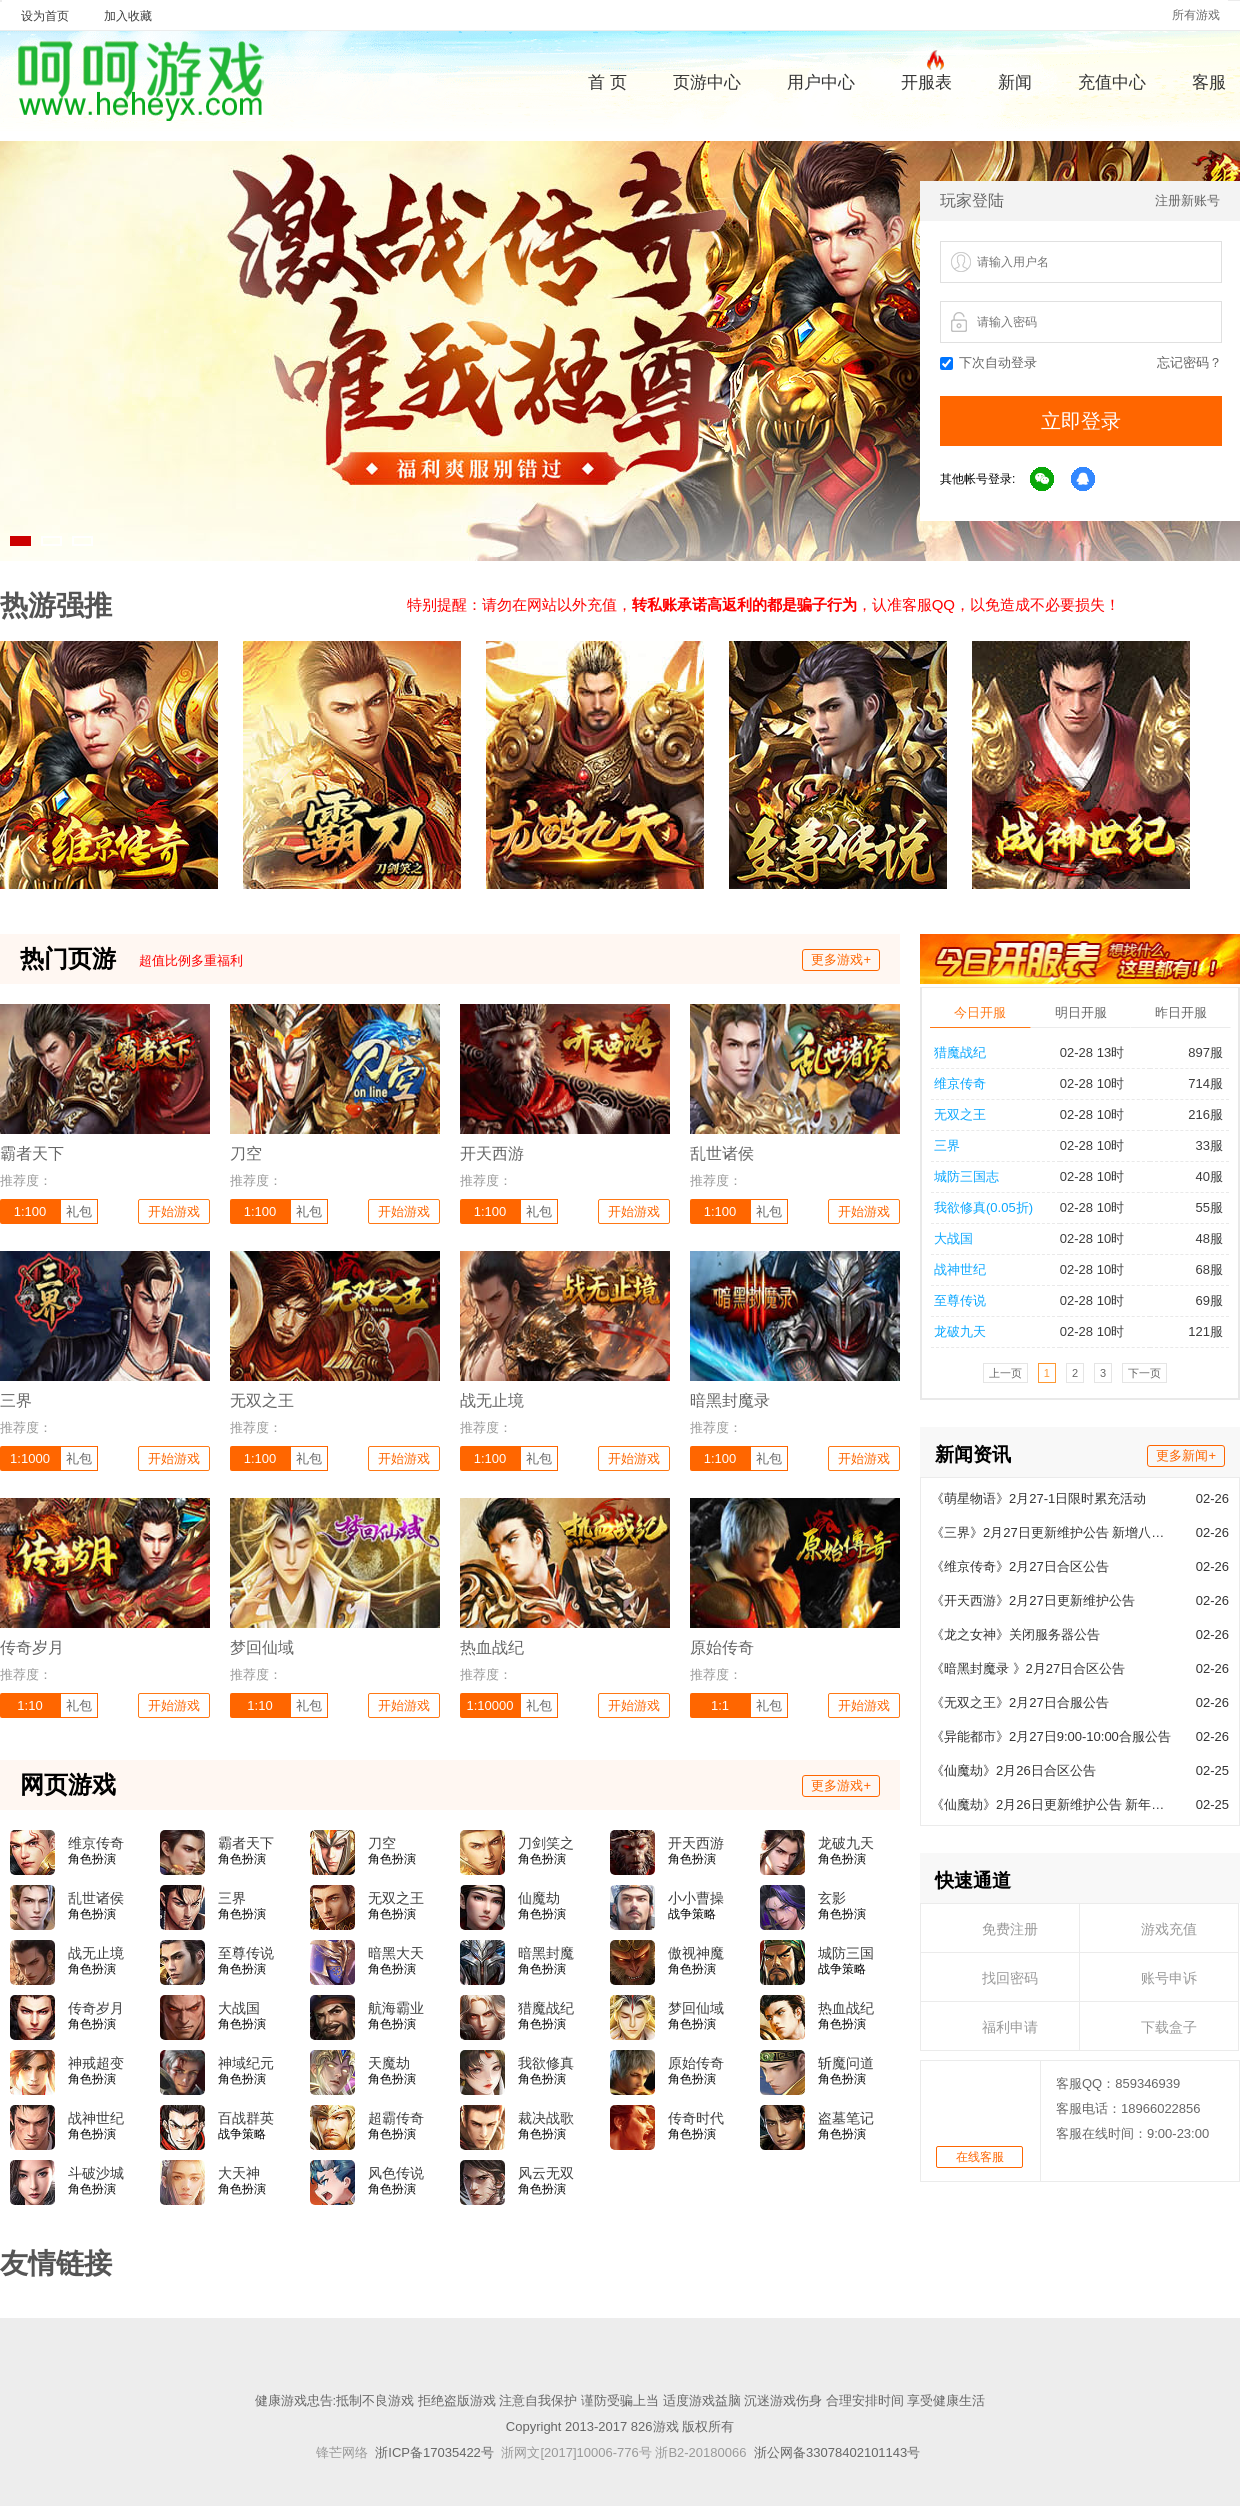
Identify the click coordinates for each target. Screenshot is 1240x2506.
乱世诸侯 (96, 1898)
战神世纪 (96, 2118)
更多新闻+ (1186, 1127)
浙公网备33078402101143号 (837, 2452)
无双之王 (396, 1898)
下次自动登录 (988, 362)
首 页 (607, 82)
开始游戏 (174, 1211)
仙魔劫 (539, 1898)
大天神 (239, 2173)
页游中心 (707, 82)
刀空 (382, 1843)
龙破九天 (846, 1843)
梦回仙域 (696, 2008)
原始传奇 (696, 2063)
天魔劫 (389, 2063)
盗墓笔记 (846, 2118)
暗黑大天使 (396, 1954)
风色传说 (396, 2173)
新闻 (1015, 82)
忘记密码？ (1189, 362)
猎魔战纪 (546, 2008)
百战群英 (246, 2118)
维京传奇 (96, 1843)
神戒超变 (96, 2063)
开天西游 (696, 1843)
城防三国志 (846, 1954)
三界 (232, 1898)
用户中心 (821, 82)
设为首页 (45, 16)
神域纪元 (246, 2063)
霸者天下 (246, 1843)
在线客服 (980, 1829)
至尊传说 (246, 1953)
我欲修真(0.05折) (546, 2064)
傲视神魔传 (696, 1954)
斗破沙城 (96, 2173)
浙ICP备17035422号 (434, 2452)
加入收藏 (128, 16)
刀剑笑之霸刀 (546, 1844)
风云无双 (546, 2173)
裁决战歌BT (546, 2119)
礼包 (79, 1211)
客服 (1209, 82)
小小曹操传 (696, 1899)
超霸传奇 (396, 2118)
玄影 (832, 1898)
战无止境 (96, 1953)
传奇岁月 (96, 2008)
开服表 (926, 80)
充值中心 (1112, 82)
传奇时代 (696, 2118)
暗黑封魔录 (546, 1954)
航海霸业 (396, 2008)
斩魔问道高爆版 (846, 2064)
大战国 (239, 2008)
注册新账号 (1187, 200)
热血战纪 (846, 2008)
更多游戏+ (841, 959)
